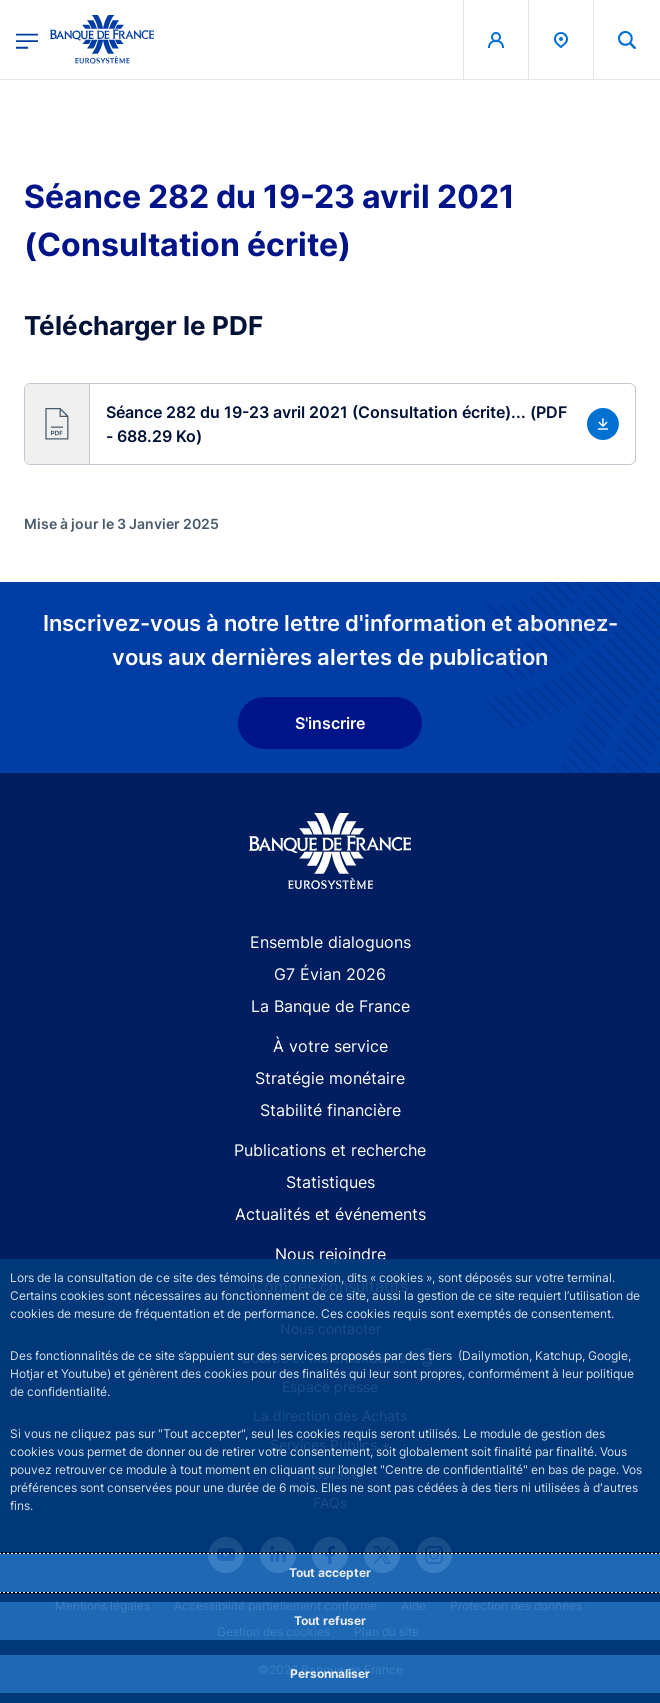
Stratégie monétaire (330, 1078)
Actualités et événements (330, 1214)
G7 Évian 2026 (330, 974)
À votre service (330, 1046)
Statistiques (330, 1182)
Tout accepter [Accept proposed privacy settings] (330, 1572)
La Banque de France (330, 1006)
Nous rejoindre (330, 1254)
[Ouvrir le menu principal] (27, 39)
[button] (330, 424)
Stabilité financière (330, 1110)
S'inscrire (330, 723)
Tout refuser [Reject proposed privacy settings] (330, 1620)
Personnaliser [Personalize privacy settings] (330, 1673)
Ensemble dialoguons (330, 942)
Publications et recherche (330, 1150)
